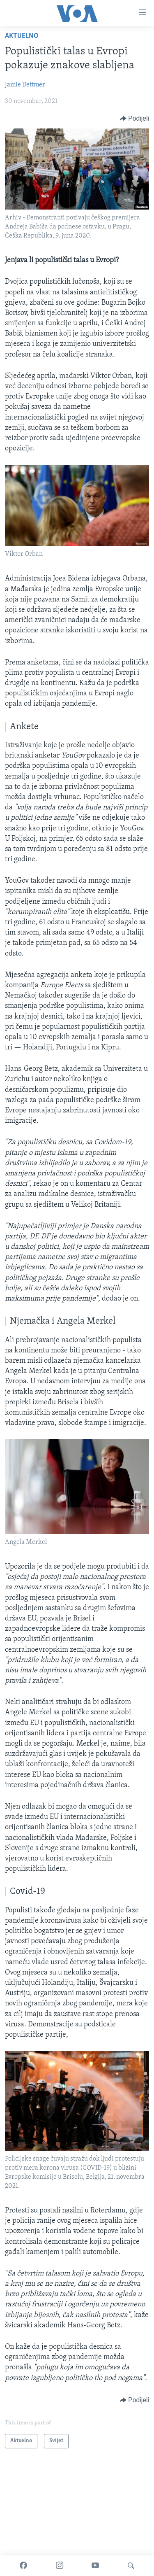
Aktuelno (22, 36)
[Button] (134, 118)
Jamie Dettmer (25, 85)
